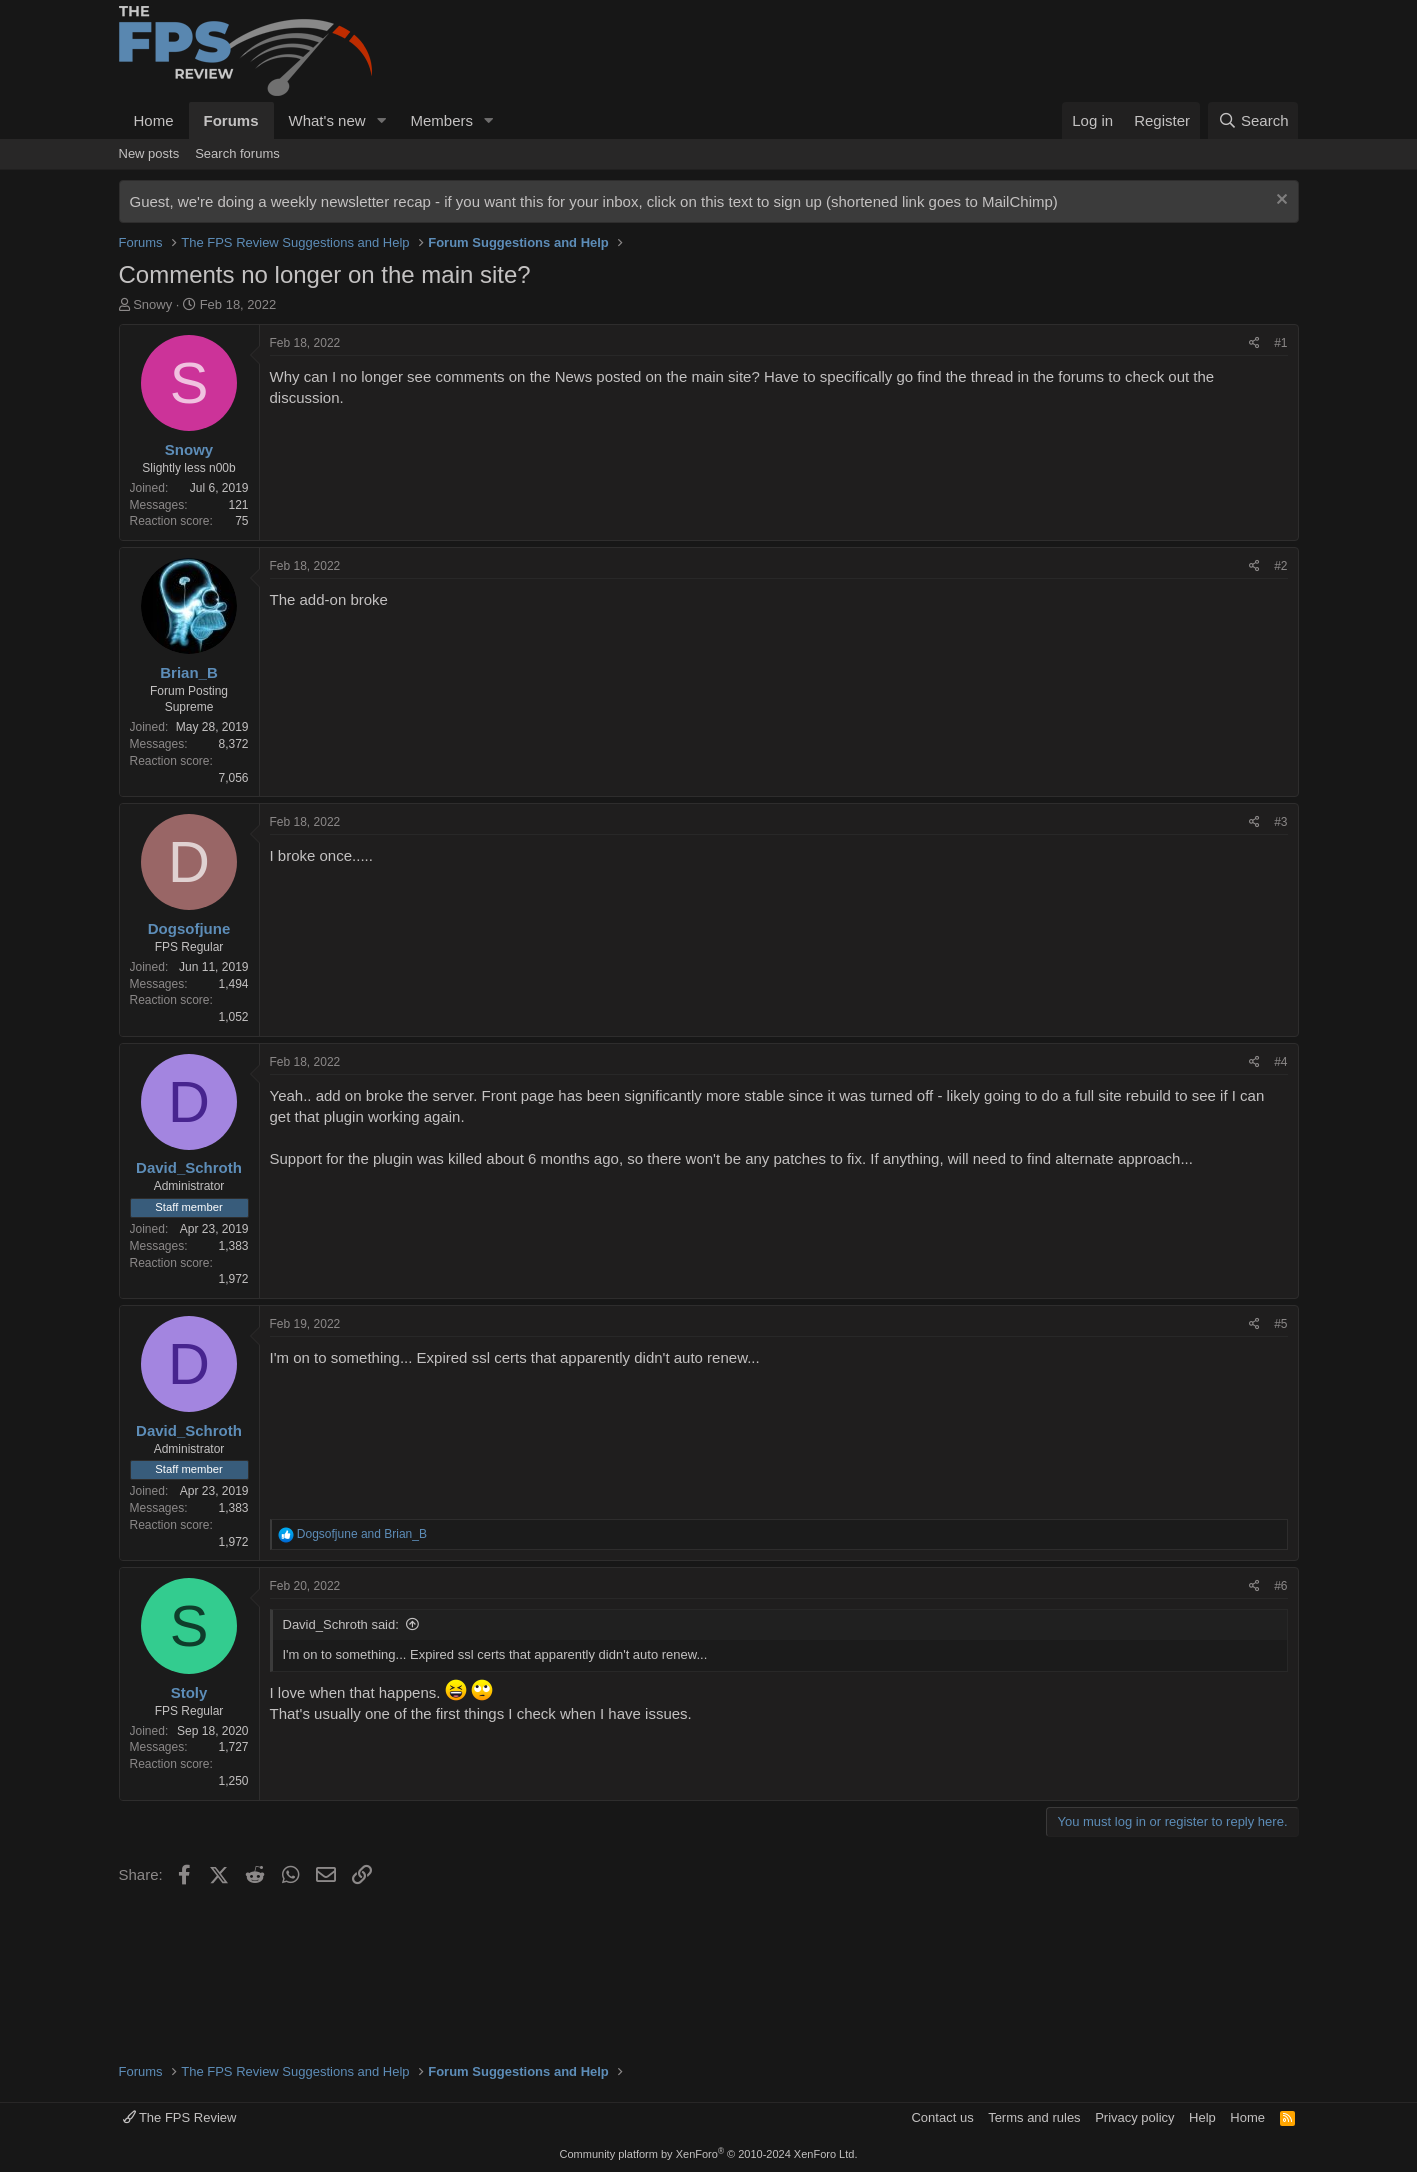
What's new (327, 120)
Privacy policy (1134, 2117)
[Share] (1254, 343)
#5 (1280, 1324)
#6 (1280, 1586)
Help (1202, 2117)
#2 (1280, 566)
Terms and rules (1034, 2117)
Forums (231, 120)
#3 (1280, 822)
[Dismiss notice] (1279, 201)
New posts (149, 153)
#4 (1280, 1062)
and (362, 1534)
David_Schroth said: (341, 1624)
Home (154, 120)
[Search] (1253, 120)
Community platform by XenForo (709, 2154)
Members (441, 120)
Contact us (942, 2117)
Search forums (237, 153)
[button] (381, 120)
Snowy (152, 304)
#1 (1280, 343)
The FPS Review (180, 2117)
